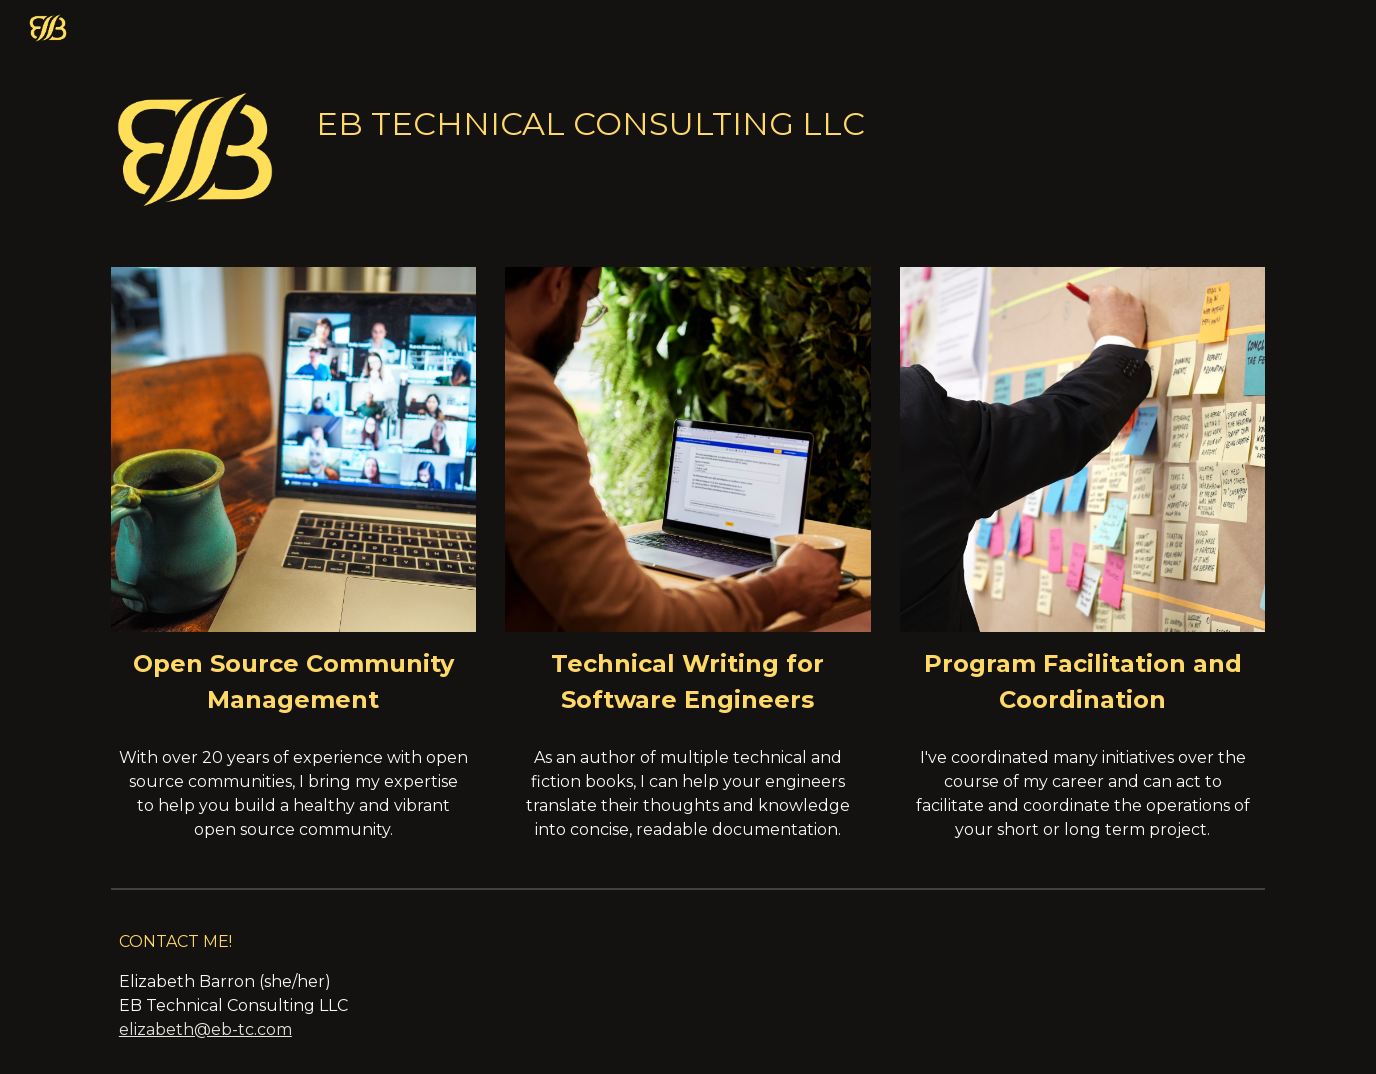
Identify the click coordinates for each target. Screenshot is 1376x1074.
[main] (786, 119)
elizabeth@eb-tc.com (205, 1029)
